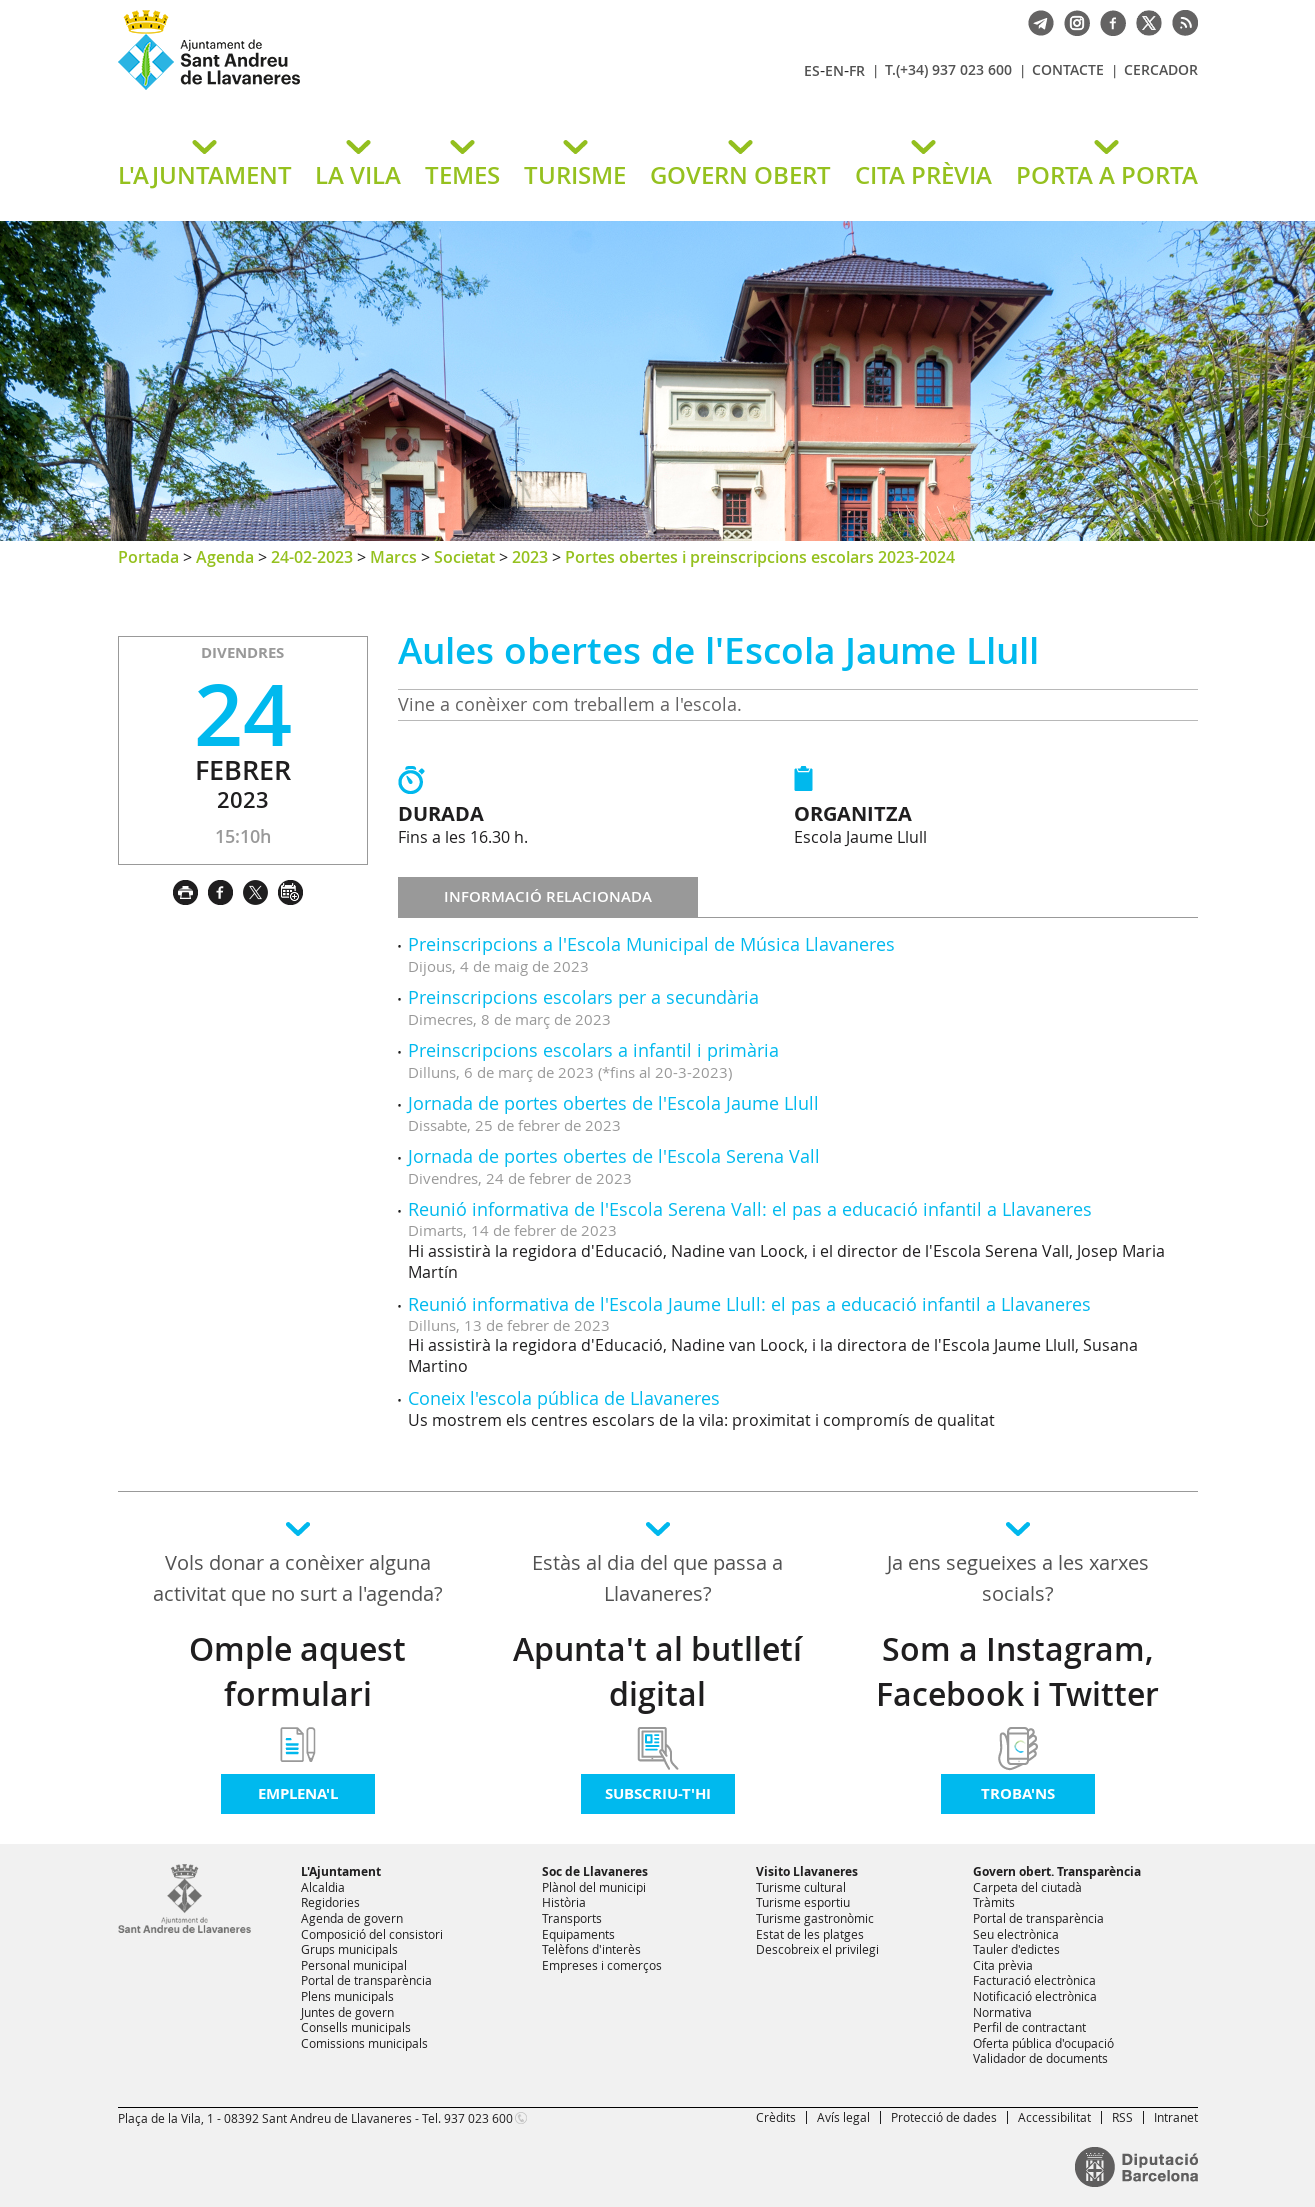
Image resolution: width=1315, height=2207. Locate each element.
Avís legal (843, 2117)
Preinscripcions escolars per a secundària (583, 997)
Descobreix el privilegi (817, 1949)
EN (834, 70)
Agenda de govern (352, 1918)
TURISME (575, 175)
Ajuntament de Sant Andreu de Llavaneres (353, 89)
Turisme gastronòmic (815, 1918)
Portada (148, 557)
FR (857, 70)
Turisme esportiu (803, 1902)
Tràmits (994, 1902)
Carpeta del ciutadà (1027, 1887)
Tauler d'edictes (1016, 1949)
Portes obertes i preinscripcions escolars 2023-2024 (760, 557)
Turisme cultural (801, 1887)
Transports (572, 1918)
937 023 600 (478, 2118)
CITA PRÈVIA (923, 175)
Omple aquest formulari (297, 1671)
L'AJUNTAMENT (205, 175)
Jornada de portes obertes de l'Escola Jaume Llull (613, 1103)
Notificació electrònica (1035, 1996)
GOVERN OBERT (740, 175)
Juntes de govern (347, 2012)
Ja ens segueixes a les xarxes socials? (1018, 1578)
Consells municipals (356, 2027)
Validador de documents (1040, 2058)
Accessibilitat (1054, 2117)
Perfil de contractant (1029, 2027)
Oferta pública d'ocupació (1043, 2043)
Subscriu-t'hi (658, 1793)
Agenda (225, 557)
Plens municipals (347, 1996)
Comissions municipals (364, 2043)
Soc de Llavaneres (595, 1871)
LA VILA (358, 175)
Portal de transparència (366, 1980)
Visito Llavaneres (807, 1871)
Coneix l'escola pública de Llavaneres (564, 1398)
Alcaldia (323, 1887)
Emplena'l (298, 1793)
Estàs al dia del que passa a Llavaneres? (657, 1578)
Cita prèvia (1003, 1965)
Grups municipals (349, 1949)
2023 (530, 557)
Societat (464, 557)
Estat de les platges (810, 1934)
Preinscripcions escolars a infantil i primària (593, 1050)
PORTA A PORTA (1107, 175)
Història (564, 1902)
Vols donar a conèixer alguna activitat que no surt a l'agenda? (298, 1578)
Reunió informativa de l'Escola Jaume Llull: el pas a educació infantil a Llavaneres (749, 1304)
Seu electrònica (1016, 1934)
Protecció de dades (944, 2117)
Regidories (330, 1902)
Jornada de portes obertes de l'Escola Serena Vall (614, 1156)
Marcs (393, 557)
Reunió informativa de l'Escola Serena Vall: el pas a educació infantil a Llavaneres (750, 1209)
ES (812, 70)
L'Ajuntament (341, 1871)
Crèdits (776, 2117)
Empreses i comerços (602, 1965)
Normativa (1002, 2012)
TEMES (462, 175)
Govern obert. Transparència (1057, 1871)
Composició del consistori (372, 1934)
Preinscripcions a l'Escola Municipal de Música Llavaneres (651, 944)
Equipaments (578, 1934)
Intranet (1176, 2117)
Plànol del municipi (594, 1887)
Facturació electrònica (1034, 1980)
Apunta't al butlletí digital (657, 1671)
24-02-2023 (312, 557)
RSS (1122, 2117)
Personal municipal (354, 1965)
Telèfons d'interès (591, 1949)
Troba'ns (1018, 1793)
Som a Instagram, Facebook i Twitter (1017, 1671)
